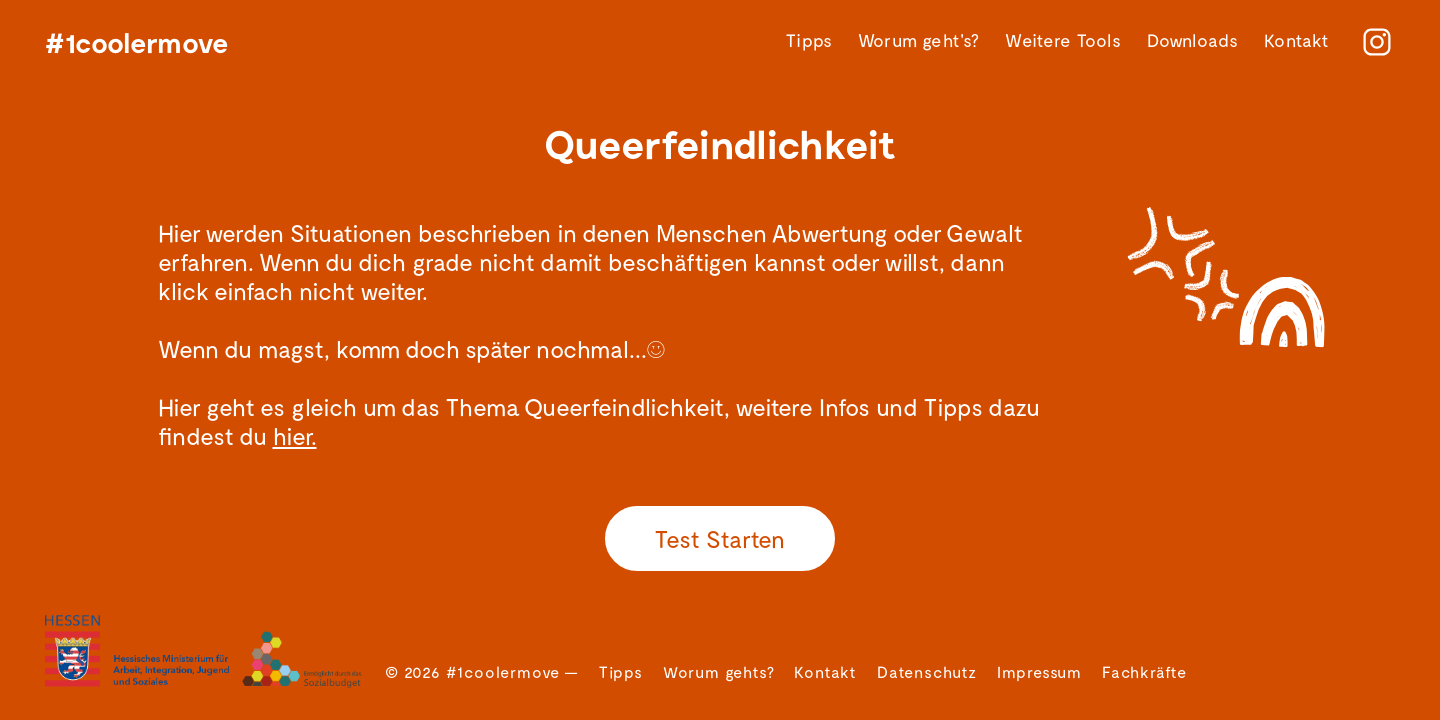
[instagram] (1377, 42)
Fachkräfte (1144, 671)
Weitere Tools (1062, 41)
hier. (295, 435)
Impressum (1039, 671)
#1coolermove (137, 42)
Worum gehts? (719, 671)
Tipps (809, 41)
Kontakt (1296, 41)
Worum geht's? (918, 41)
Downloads (1193, 41)
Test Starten (720, 538)
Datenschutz (927, 671)
